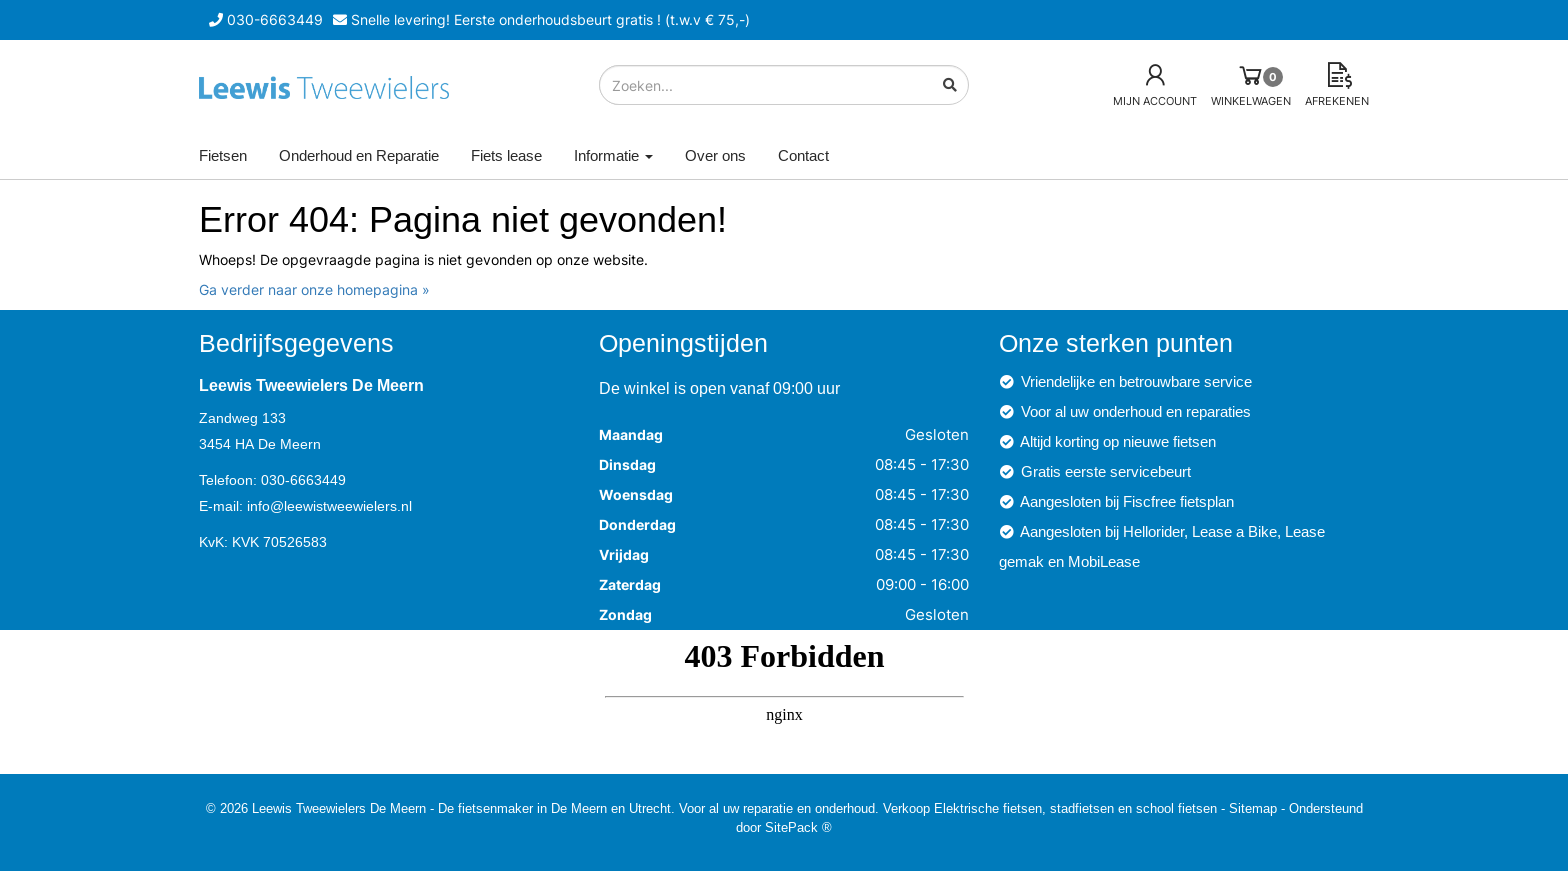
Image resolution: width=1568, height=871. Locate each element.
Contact (803, 155)
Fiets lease (506, 155)
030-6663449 (303, 480)
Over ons (715, 155)
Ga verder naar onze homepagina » (314, 289)
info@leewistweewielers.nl (329, 506)
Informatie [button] (613, 155)
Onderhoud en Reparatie (359, 155)
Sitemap (1253, 808)
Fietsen (223, 155)
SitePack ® (798, 827)
